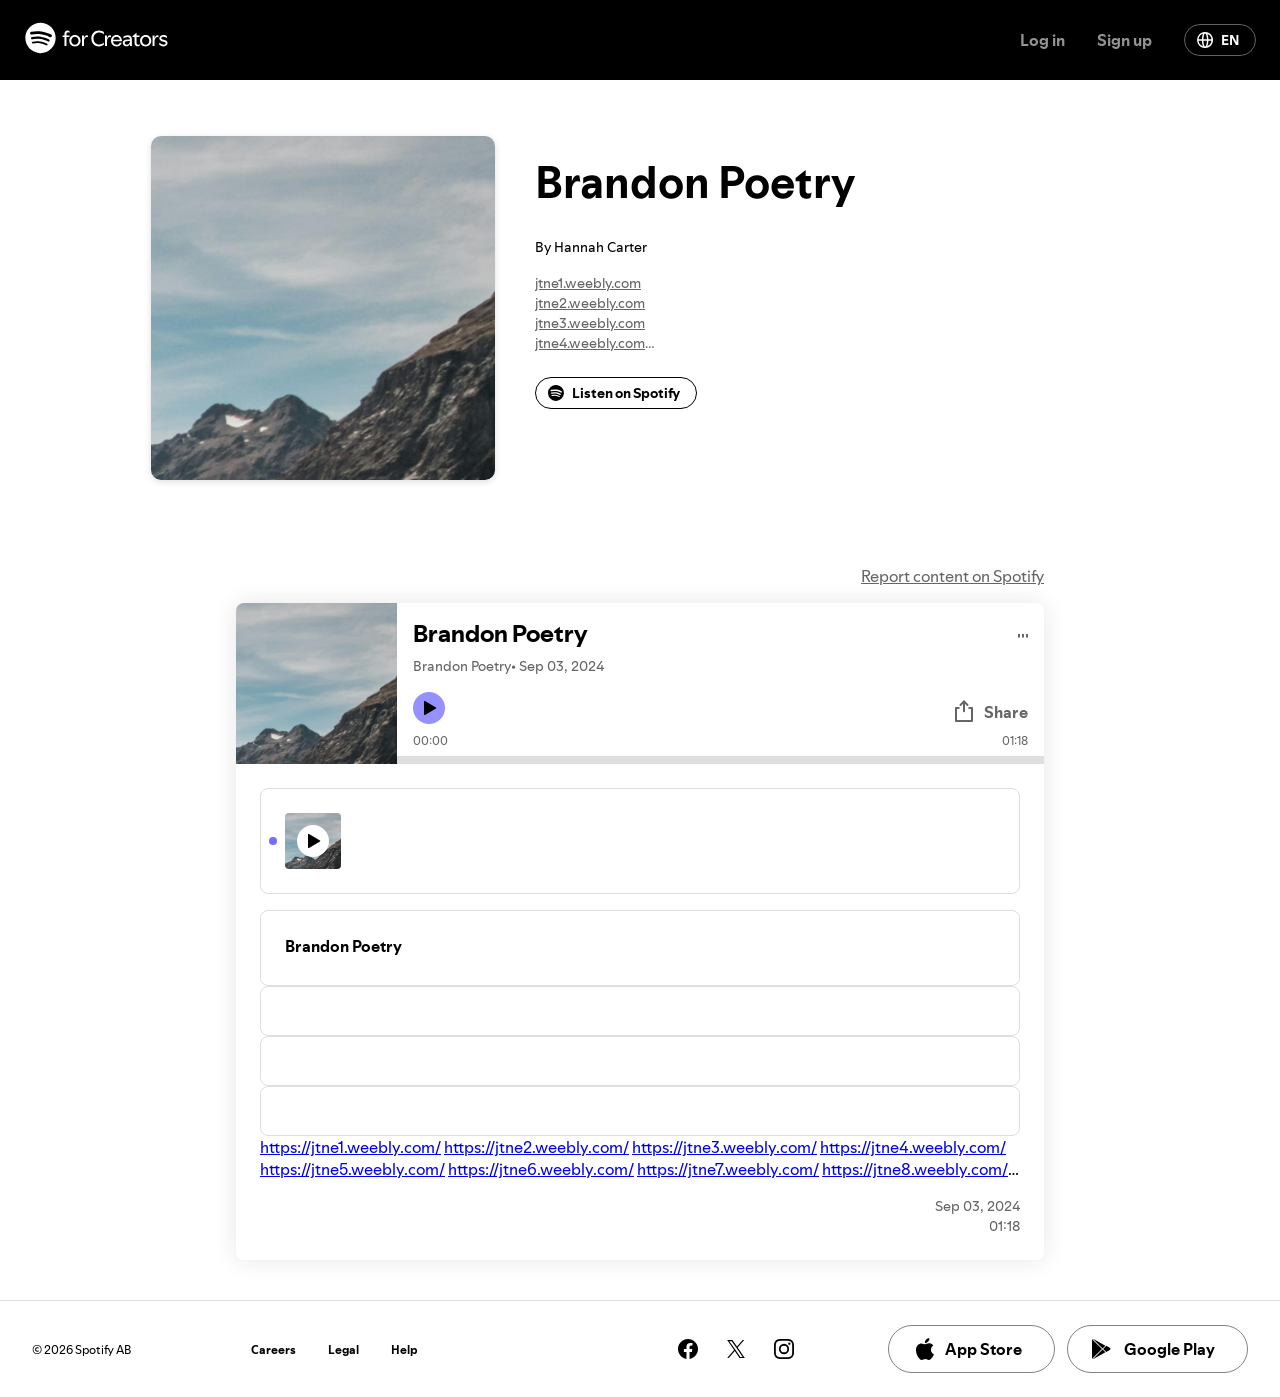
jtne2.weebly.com (590, 303)
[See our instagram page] (784, 1349)
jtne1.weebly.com (588, 283)
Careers (273, 1349)
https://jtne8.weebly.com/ (915, 1169)
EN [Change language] (1218, 40)
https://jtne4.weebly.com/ (913, 1147)
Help (404, 1349)
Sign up (1124, 40)
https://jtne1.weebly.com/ (350, 1147)
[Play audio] (1023, 632)
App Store (967, 1349)
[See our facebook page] (688, 1349)
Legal (343, 1349)
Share (990, 712)
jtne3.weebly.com (590, 323)
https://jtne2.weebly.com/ (536, 1147)
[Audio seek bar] (720, 760)
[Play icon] (429, 708)
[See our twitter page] (736, 1349)
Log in (1042, 40)
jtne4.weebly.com (590, 343)
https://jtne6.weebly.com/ (541, 1169)
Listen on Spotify (614, 393)
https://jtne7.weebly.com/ (728, 1169)
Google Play (1153, 1349)
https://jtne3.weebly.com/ (724, 1147)
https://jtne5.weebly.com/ (352, 1169)
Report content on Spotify (952, 576)
